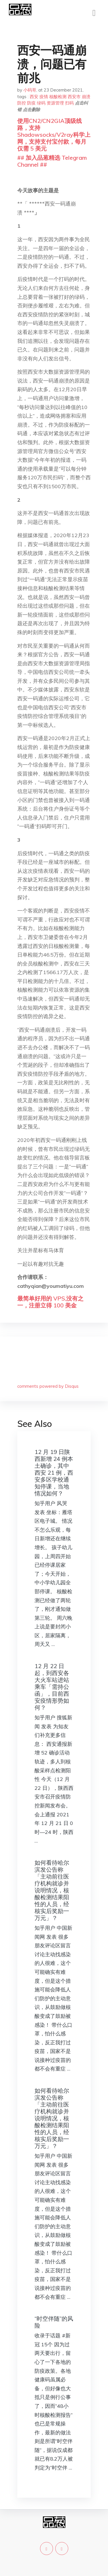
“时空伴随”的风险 (54, 2322)
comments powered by (48, 1386)
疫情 (43, 96)
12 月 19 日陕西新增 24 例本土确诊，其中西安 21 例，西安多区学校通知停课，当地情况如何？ (54, 1472)
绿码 (41, 103)
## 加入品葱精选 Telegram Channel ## (52, 161)
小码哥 (29, 90)
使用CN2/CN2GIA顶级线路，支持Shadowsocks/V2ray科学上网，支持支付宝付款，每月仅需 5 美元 (53, 134)
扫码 (69, 103)
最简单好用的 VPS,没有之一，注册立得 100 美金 (50, 1302)
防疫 (31, 103)
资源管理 (55, 103)
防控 (21, 103)
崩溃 (86, 96)
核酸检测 (58, 96)
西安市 (74, 96)
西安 (34, 96)
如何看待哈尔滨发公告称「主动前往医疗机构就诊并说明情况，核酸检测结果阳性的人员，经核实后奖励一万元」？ (52, 1890)
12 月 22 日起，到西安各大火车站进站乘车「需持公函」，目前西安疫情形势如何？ (52, 1686)
